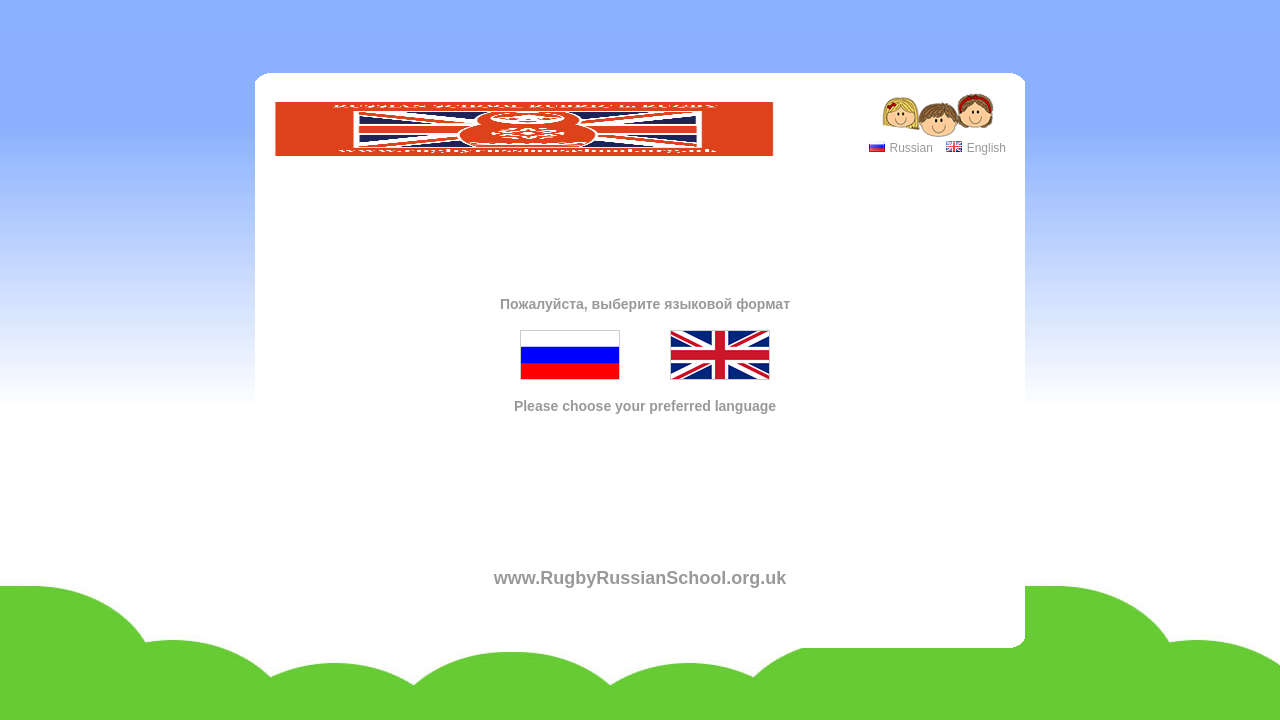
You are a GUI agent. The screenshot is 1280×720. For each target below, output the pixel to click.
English (986, 148)
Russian (910, 148)
